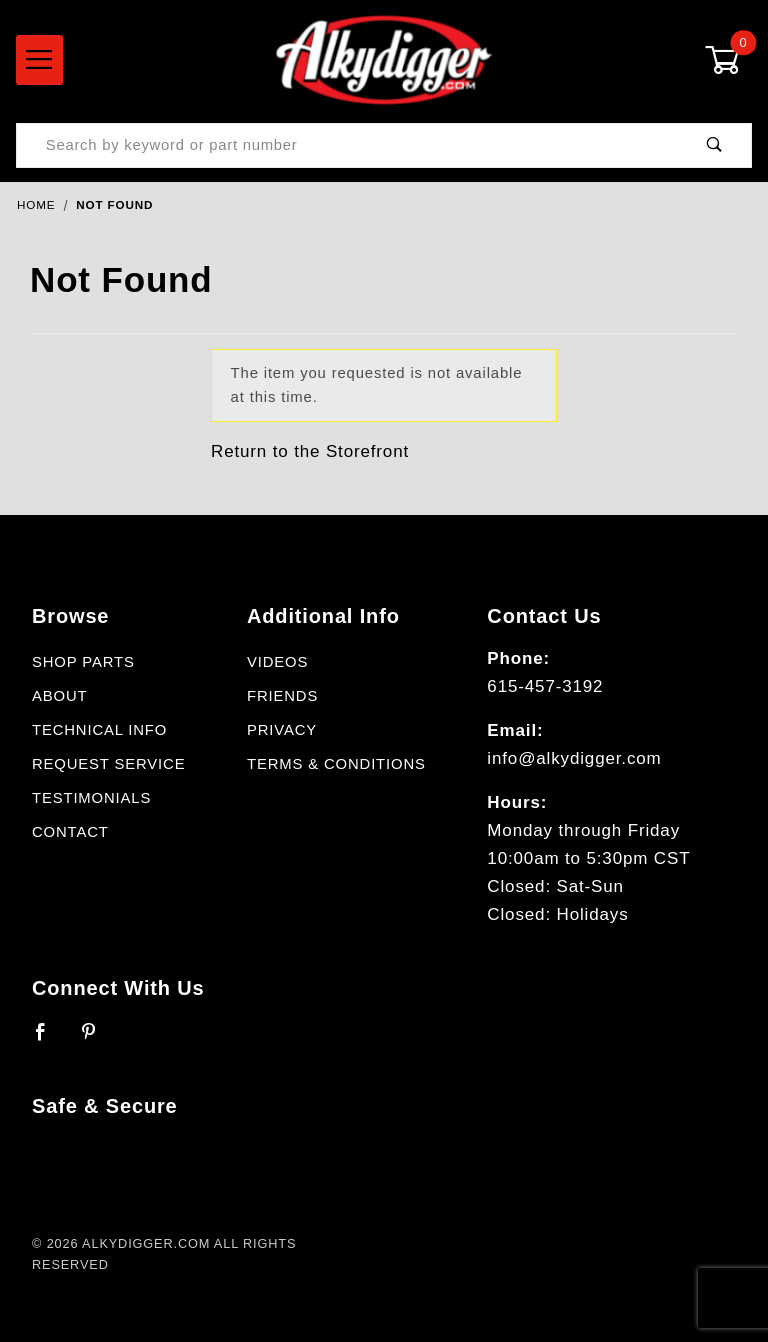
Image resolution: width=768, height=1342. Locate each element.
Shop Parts (83, 662)
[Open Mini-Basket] (728, 60)
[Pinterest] (97, 1040)
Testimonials (91, 798)
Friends (282, 696)
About (59, 696)
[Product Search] (347, 145)
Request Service (108, 764)
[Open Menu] (39, 60)
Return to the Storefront (310, 451)
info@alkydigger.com (574, 758)
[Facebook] (49, 1040)
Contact (70, 832)
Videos (277, 662)
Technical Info (99, 730)
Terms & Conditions (336, 764)
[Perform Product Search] (714, 145)
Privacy (282, 730)
